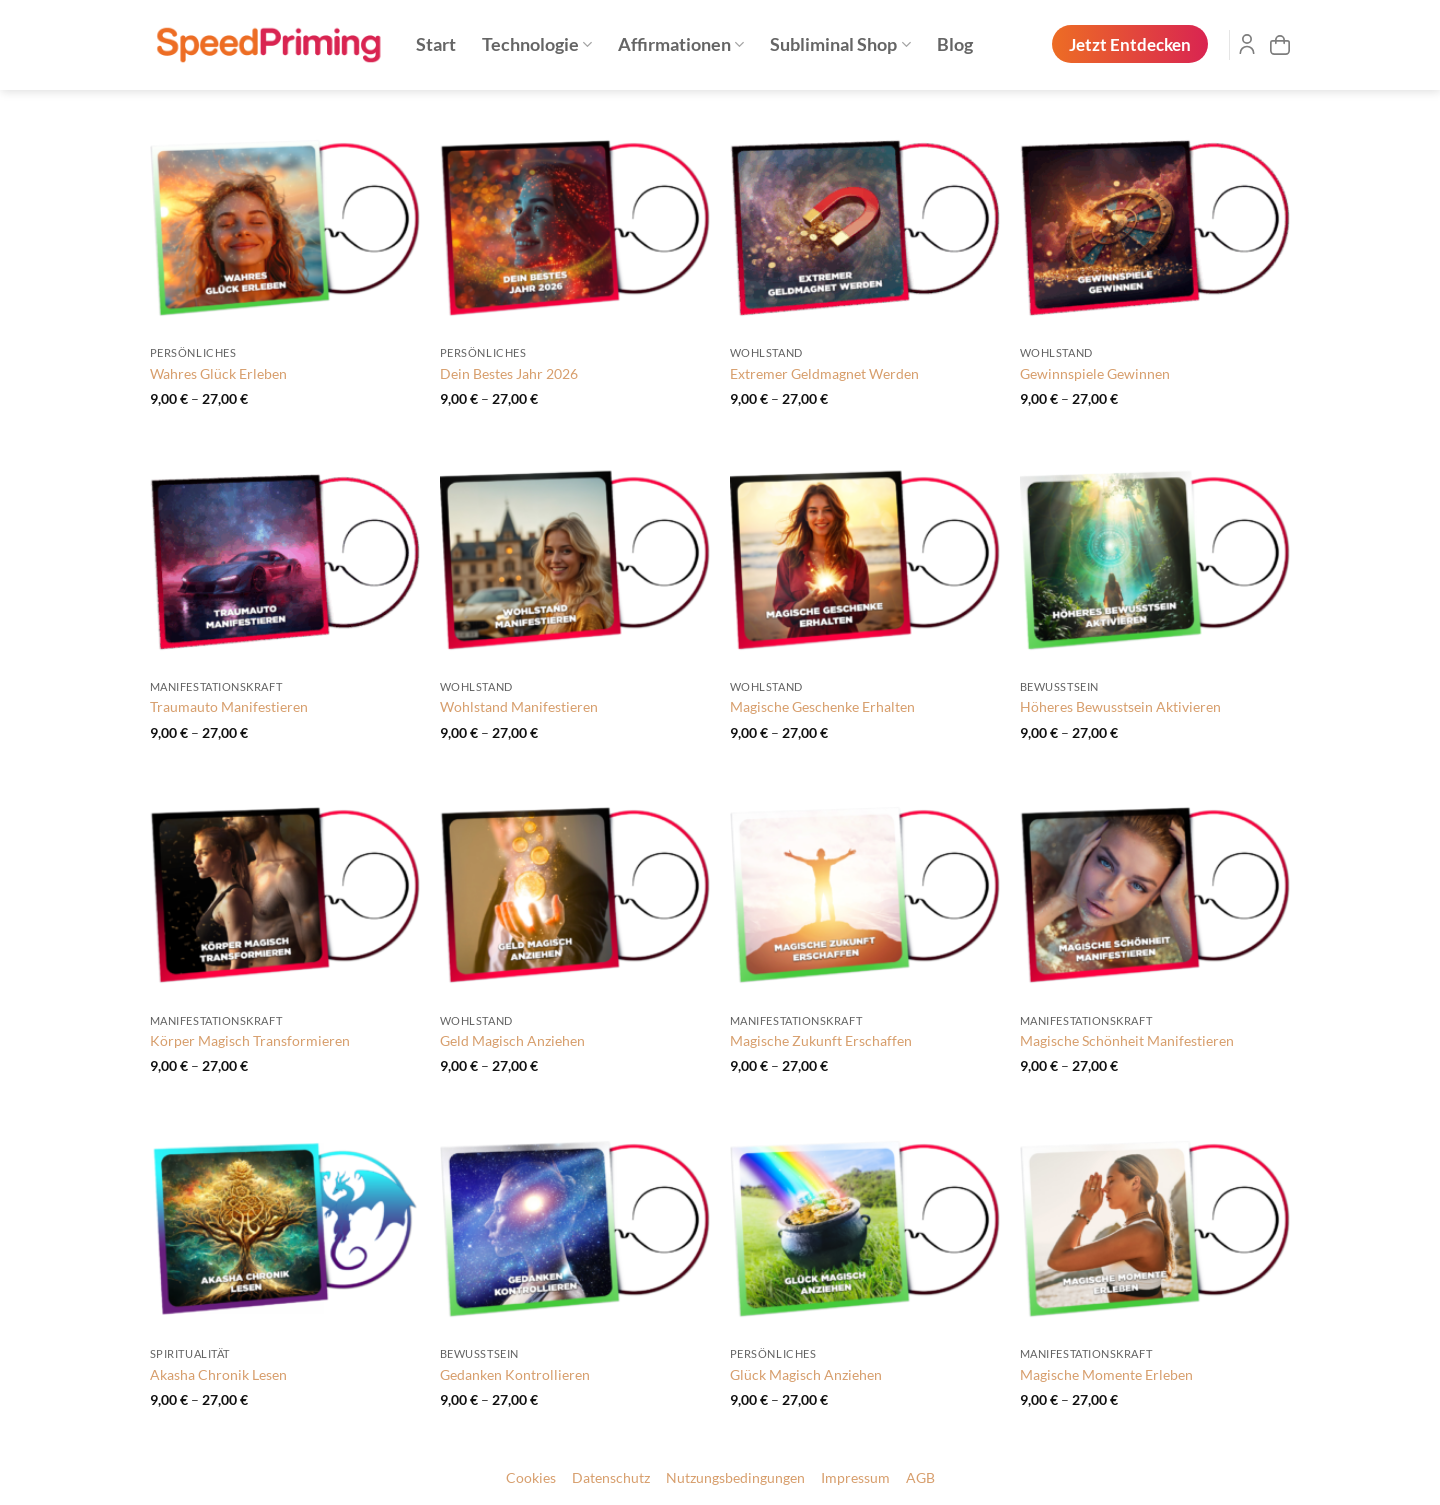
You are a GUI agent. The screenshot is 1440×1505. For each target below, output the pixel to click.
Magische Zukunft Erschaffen (821, 1040)
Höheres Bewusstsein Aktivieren (1120, 706)
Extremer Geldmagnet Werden (824, 373)
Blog (955, 44)
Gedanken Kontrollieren (515, 1374)
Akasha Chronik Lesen (218, 1374)
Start (436, 44)
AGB (920, 1478)
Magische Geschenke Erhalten (822, 706)
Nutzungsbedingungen (735, 1478)
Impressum (855, 1478)
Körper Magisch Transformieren (250, 1040)
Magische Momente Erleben (1106, 1374)
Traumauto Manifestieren (229, 706)
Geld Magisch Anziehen (512, 1040)
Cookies (531, 1478)
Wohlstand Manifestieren (519, 706)
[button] (1280, 45)
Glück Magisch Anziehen (806, 1374)
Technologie (537, 44)
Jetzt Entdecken (1130, 44)
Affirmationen (681, 44)
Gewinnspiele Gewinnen (1095, 373)
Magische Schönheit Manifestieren (1127, 1040)
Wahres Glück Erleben (218, 373)
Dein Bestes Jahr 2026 (509, 373)
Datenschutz (611, 1478)
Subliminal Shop (840, 44)
